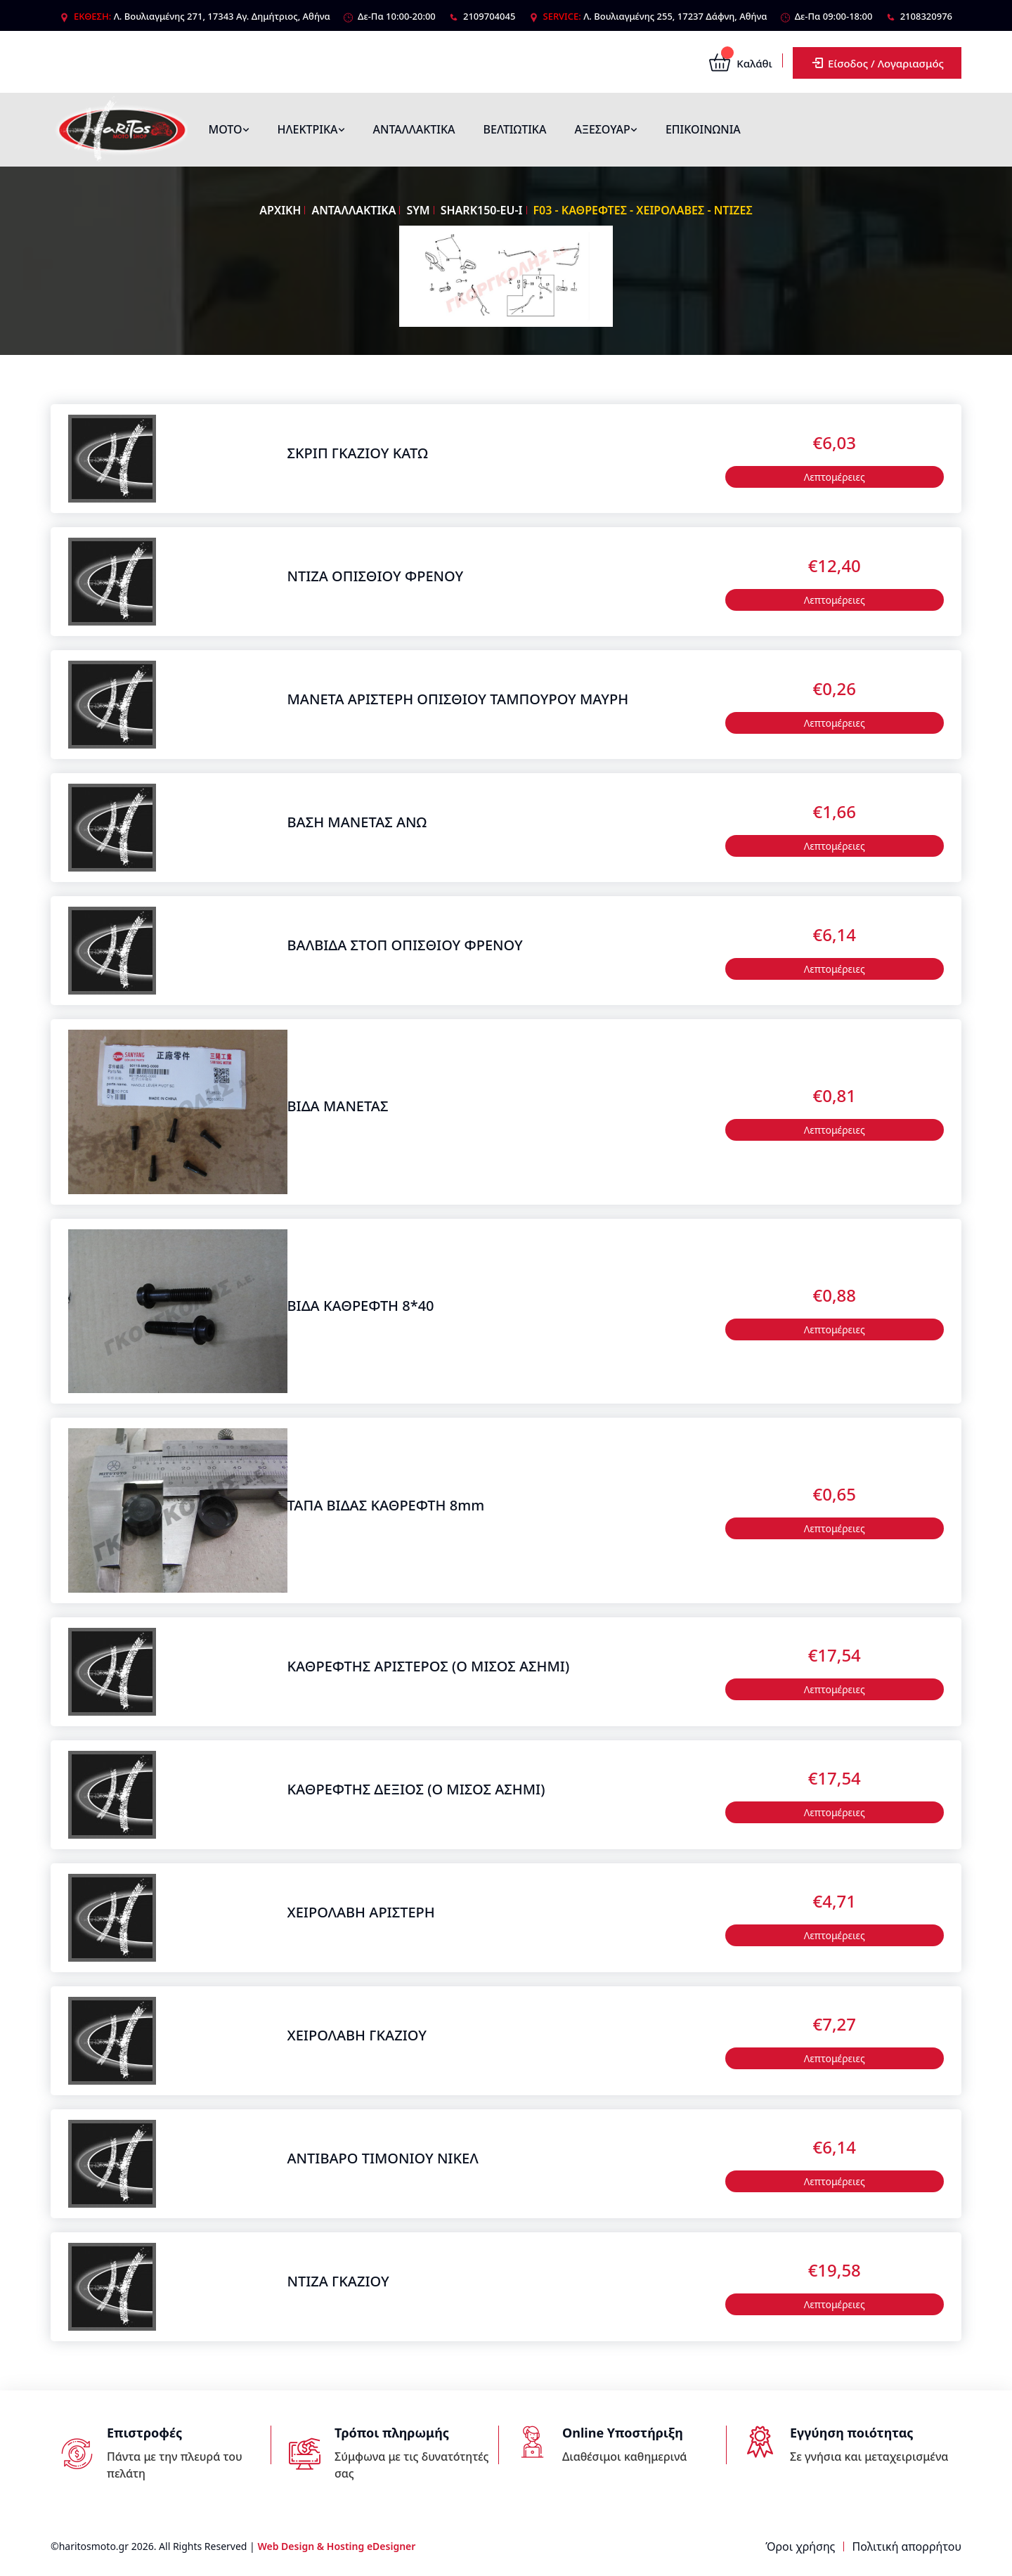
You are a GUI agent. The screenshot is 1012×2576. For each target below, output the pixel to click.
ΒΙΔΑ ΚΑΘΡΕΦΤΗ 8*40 (360, 1305)
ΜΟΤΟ (229, 129)
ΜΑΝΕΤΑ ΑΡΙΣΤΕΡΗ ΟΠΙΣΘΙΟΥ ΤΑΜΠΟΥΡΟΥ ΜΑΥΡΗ (458, 699)
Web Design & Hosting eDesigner (336, 2546)
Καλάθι (740, 63)
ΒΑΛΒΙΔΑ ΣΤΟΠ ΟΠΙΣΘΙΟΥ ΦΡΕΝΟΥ (405, 945)
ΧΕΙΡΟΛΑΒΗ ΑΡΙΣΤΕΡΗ (361, 1912)
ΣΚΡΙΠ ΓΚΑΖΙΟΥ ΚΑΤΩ (357, 453)
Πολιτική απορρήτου (906, 2546)
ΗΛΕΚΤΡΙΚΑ (311, 129)
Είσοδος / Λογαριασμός (877, 63)
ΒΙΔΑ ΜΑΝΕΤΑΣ (338, 1105)
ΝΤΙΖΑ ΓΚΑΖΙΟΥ (338, 2281)
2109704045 (489, 16)
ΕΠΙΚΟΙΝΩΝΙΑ (703, 129)
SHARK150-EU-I (482, 210)
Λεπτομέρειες (834, 477)
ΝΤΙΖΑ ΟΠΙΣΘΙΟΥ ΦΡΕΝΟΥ (375, 576)
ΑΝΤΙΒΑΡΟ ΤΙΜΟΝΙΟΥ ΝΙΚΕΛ (383, 2158)
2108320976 (926, 16)
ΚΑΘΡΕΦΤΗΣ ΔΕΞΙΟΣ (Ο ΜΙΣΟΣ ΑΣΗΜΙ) (416, 1789)
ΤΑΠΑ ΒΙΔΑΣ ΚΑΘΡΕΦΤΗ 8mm (386, 1505)
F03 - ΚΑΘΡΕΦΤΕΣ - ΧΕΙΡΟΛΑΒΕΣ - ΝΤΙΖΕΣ (643, 210)
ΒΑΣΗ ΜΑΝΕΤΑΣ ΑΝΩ (357, 822)
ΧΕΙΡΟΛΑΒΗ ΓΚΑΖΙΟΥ (357, 2035)
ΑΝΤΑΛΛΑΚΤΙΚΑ (414, 129)
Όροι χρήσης (800, 2546)
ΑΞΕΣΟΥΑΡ (605, 129)
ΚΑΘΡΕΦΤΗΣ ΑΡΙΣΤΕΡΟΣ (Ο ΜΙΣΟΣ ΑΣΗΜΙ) (428, 1666)
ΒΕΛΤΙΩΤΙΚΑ (515, 129)
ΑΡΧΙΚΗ (280, 210)
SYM (417, 210)
